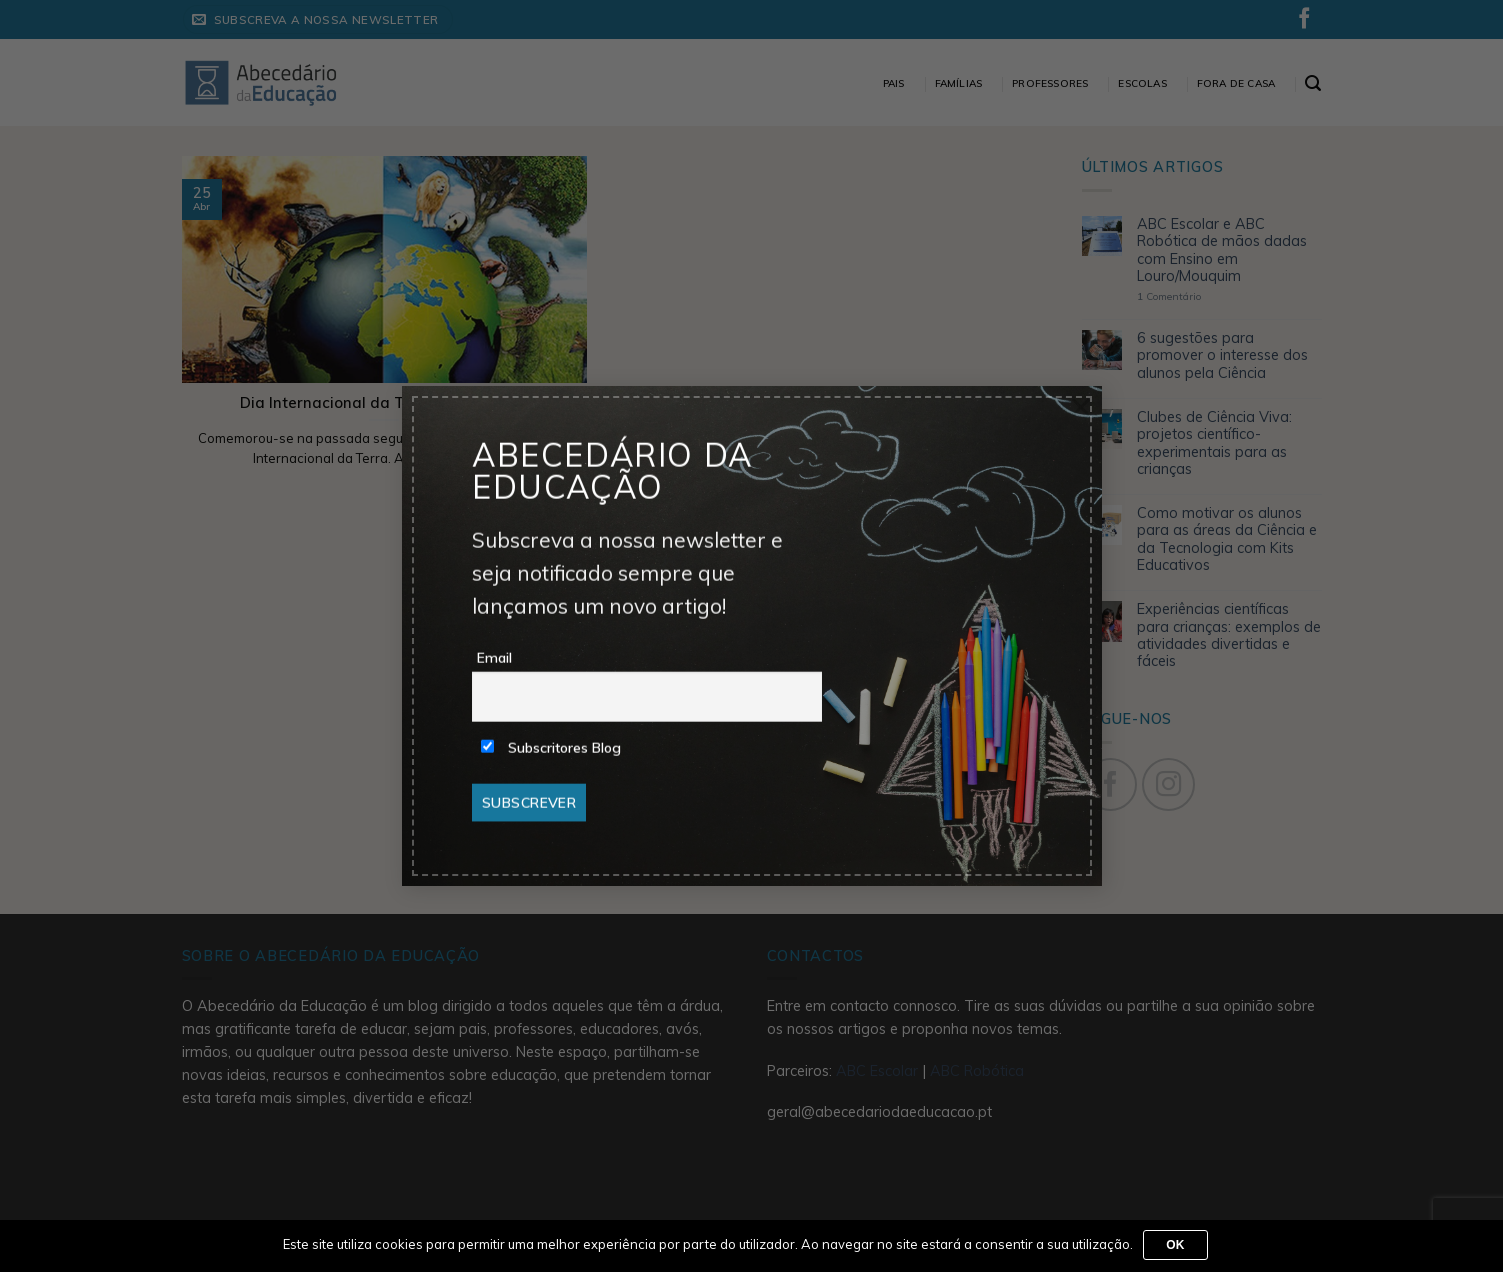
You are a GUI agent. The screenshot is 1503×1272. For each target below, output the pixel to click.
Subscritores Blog (551, 748)
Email (494, 658)
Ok (1175, 1245)
